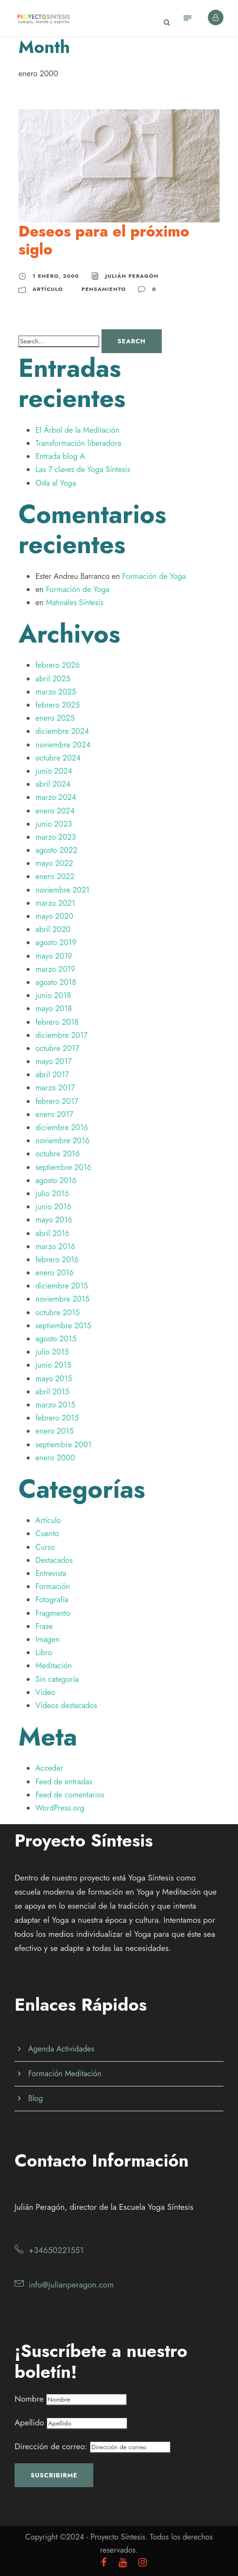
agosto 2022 (56, 850)
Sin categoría (57, 1679)
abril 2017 (52, 1074)
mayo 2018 (53, 1008)
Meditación (53, 1665)
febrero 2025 (57, 705)
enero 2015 (54, 1431)
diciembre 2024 (62, 731)
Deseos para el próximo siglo (103, 240)
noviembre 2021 (62, 890)
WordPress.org (60, 1807)
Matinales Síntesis (74, 602)
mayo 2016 (53, 1219)
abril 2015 (52, 1391)
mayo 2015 (53, 1378)
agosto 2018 (55, 982)
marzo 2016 (55, 1246)
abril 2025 (52, 678)
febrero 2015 (57, 1418)
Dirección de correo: (92, 2446)
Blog (35, 2098)
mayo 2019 (53, 956)
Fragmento (52, 1613)
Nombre (29, 2399)
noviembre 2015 (62, 1299)
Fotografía (51, 1599)
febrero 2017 (57, 1101)
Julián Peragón (132, 276)
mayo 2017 (53, 1061)
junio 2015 (53, 1365)
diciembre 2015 (61, 1285)
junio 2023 (53, 824)
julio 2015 (52, 1351)
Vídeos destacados (66, 1705)
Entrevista (50, 1573)
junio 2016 (53, 1206)
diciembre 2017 (61, 1035)
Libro (43, 1652)
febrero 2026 (57, 665)
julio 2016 (52, 1193)
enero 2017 (54, 1114)
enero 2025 (55, 718)
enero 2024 (55, 810)
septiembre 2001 (63, 1444)
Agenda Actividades (61, 2048)
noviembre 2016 (62, 1140)
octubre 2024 (58, 757)
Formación (52, 1586)
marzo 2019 (55, 969)
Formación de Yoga (154, 576)
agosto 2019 (56, 942)
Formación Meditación (65, 2073)
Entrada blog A (60, 456)
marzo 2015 (55, 1404)
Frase (44, 1626)
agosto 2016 (56, 1180)
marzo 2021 (55, 903)
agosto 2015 (55, 1338)
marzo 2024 (55, 797)
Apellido (29, 2422)
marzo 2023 (55, 837)
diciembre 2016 (61, 1127)
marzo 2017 (55, 1087)
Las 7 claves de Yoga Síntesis (82, 469)
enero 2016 (54, 1272)
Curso (45, 1547)
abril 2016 (52, 1233)
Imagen (47, 1639)
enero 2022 (55, 876)
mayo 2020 (54, 916)
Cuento (47, 1533)
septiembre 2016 (63, 1167)
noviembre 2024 (62, 744)
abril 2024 (52, 784)
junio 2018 (53, 995)
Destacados (54, 1560)
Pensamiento (104, 289)
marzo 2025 (55, 691)
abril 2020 (52, 929)
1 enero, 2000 (56, 276)
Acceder (49, 1768)
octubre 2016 (57, 1153)
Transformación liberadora (78, 443)
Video (45, 1692)
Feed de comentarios (69, 1794)
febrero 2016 (57, 1259)
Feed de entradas (63, 1781)
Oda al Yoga (55, 483)
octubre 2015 (57, 1312)
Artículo (48, 289)
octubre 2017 (57, 1048)
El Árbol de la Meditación (77, 430)
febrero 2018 (57, 1022)
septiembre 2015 (63, 1325)
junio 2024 (53, 771)
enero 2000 (55, 1457)
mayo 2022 (54, 863)
